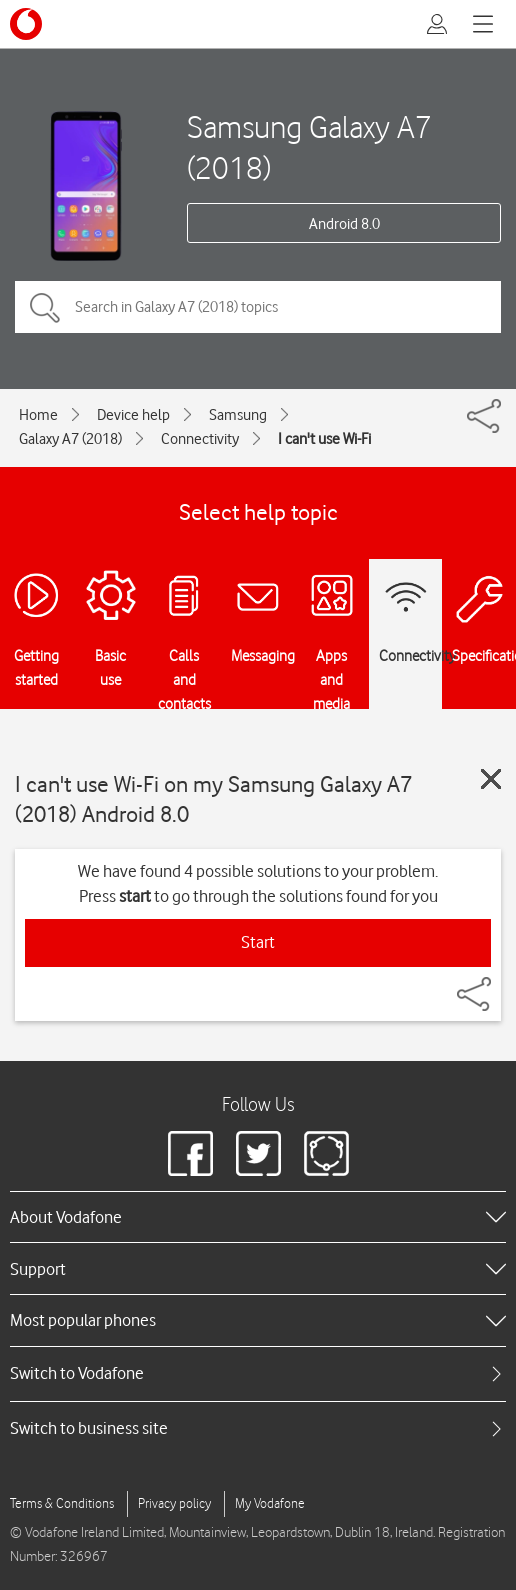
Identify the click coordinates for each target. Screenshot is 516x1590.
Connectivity (200, 439)
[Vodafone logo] (26, 24)
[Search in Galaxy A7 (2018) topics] (258, 307)
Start (258, 942)
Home (38, 415)
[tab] (258, 1373)
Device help (133, 415)
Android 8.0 (344, 224)
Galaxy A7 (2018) (70, 439)
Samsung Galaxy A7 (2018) (309, 147)
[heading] (258, 1217)
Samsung (238, 415)
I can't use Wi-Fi (324, 439)
